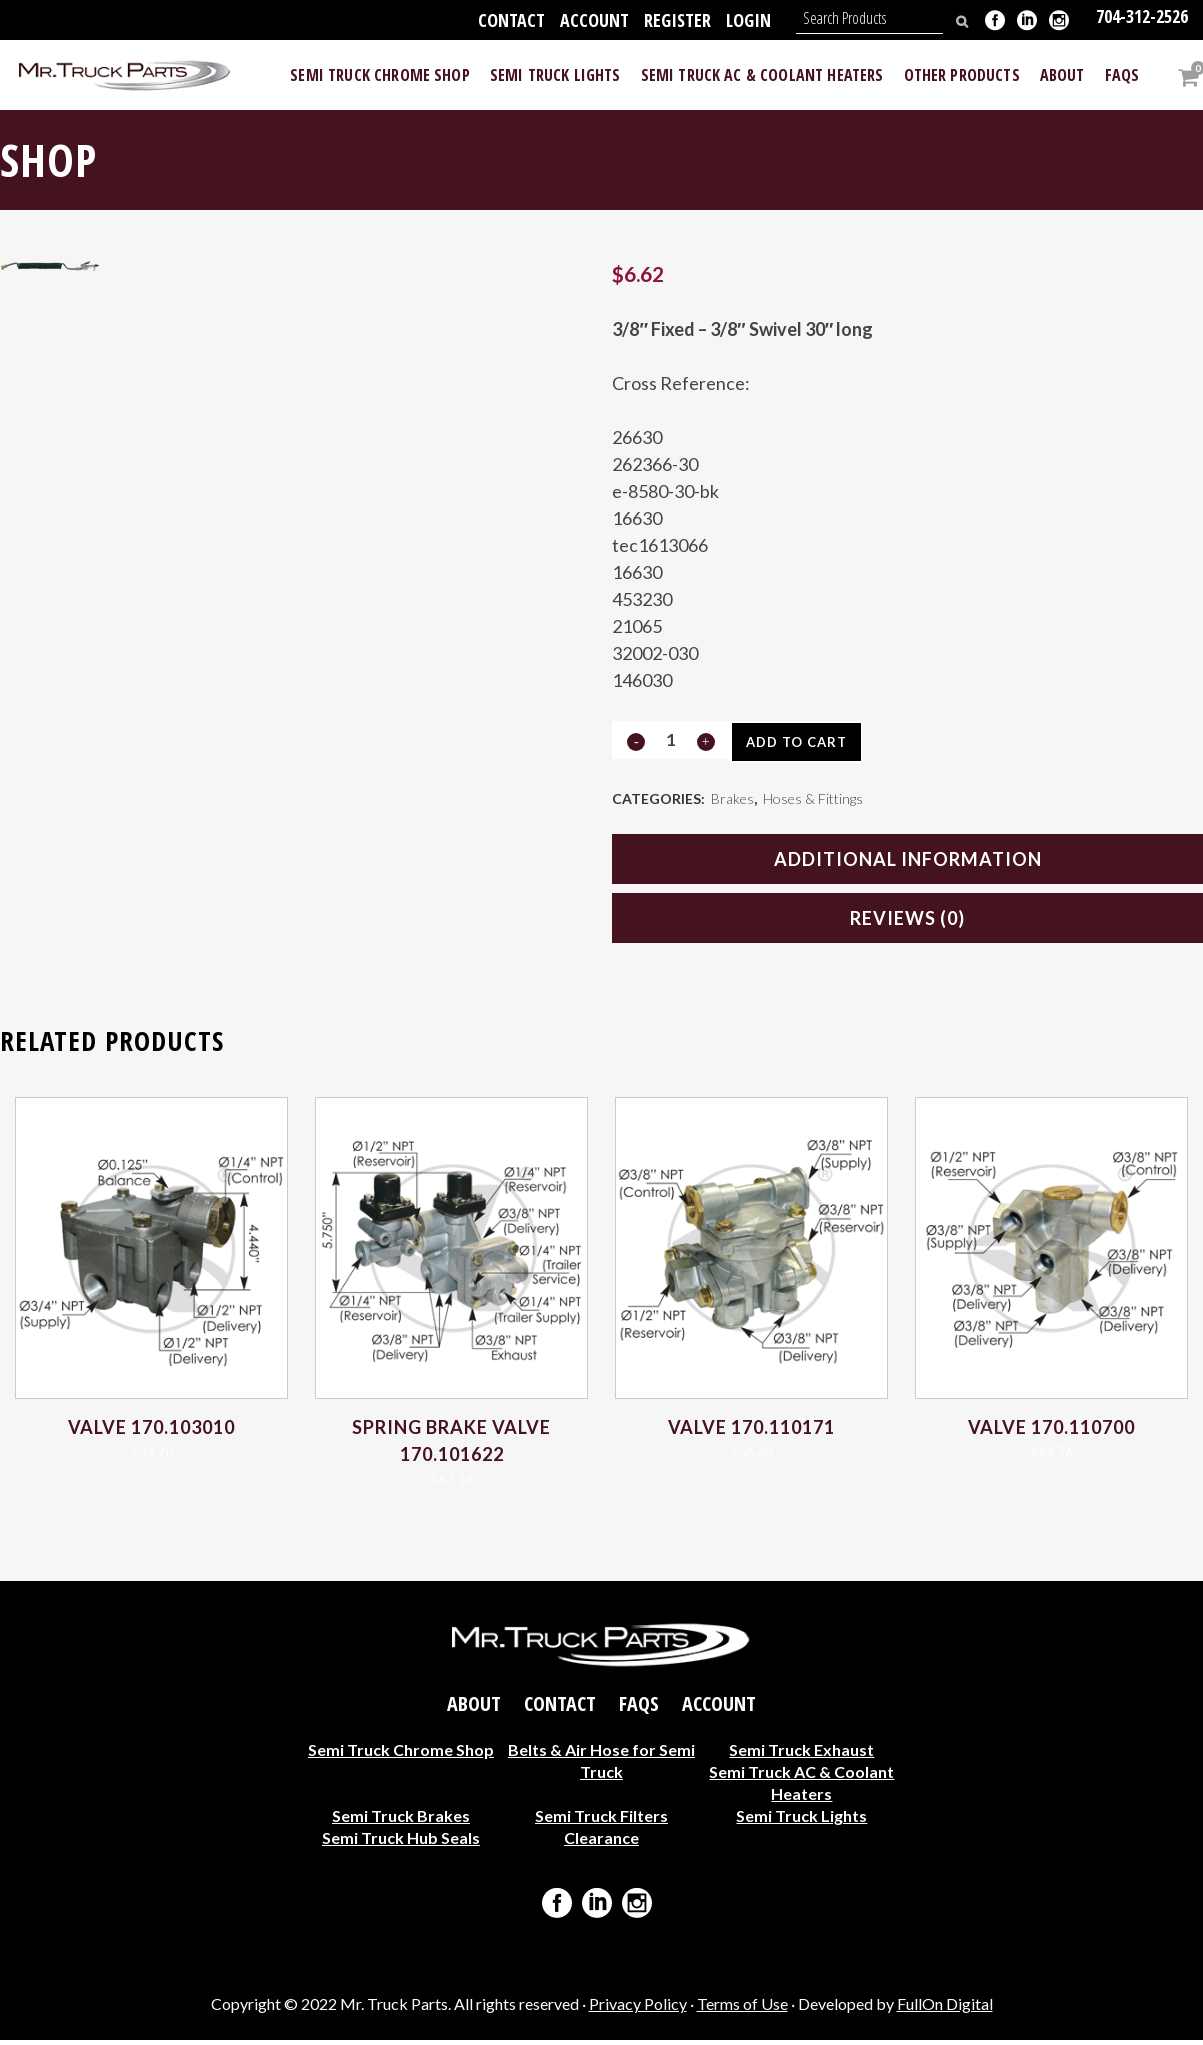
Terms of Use (742, 2008)
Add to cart (803, 742)
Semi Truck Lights (801, 1820)
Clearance (601, 1842)
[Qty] (670, 739)
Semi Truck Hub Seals (401, 1842)
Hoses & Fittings (813, 800)
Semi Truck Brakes (401, 1820)
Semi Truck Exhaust (801, 1754)
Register (677, 20)
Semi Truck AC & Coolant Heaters (801, 1787)
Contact (511, 20)
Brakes (732, 800)
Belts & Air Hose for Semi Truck (601, 1765)
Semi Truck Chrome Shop (401, 1754)
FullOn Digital (945, 2008)
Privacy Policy (638, 2008)
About (474, 1709)
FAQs (639, 1709)
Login (748, 20)
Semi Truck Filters (601, 1820)
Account (594, 20)
